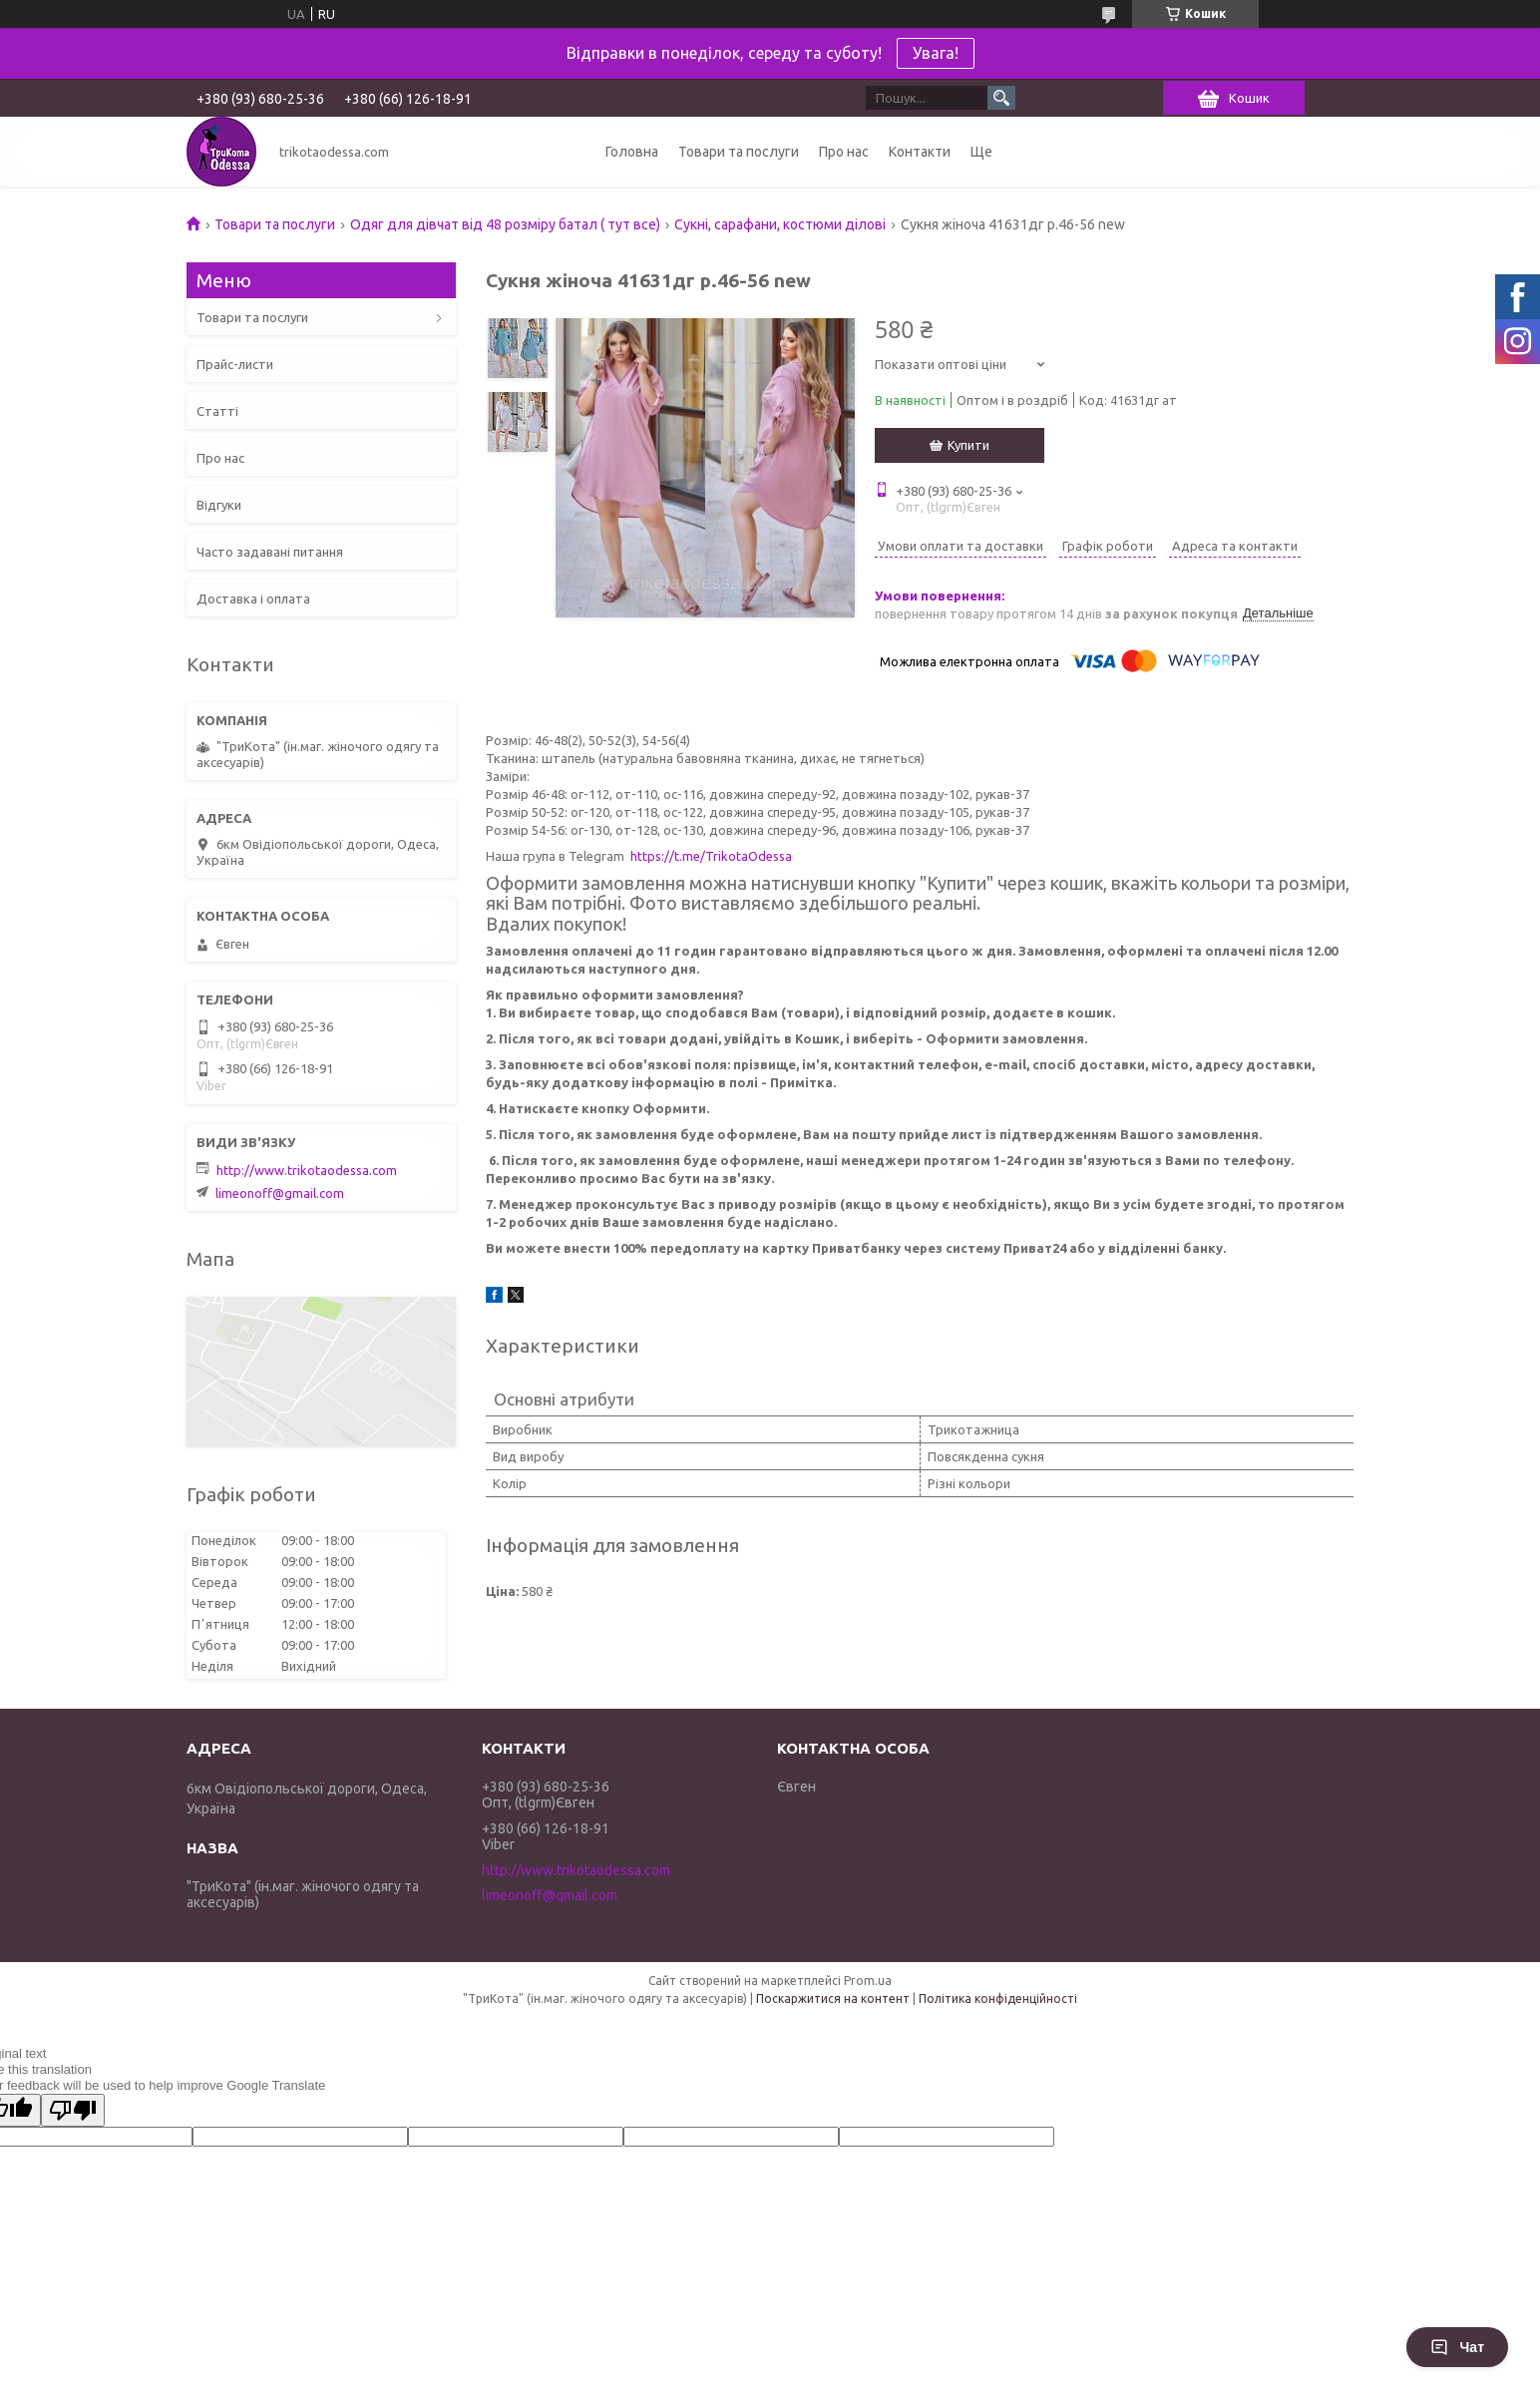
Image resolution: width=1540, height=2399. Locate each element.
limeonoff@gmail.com (279, 1193)
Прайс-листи (234, 364)
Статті (217, 411)
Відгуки (218, 505)
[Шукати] (1001, 98)
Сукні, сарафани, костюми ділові (780, 224)
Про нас (844, 152)
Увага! (936, 53)
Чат (1457, 2347)
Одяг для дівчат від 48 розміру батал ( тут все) (505, 224)
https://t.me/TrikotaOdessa (711, 856)
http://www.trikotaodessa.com (306, 1170)
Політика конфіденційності (998, 1998)
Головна (631, 152)
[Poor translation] (73, 2110)
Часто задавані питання (269, 552)
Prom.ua (868, 1980)
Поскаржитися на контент (833, 1998)
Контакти (920, 152)
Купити (968, 445)
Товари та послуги (738, 152)
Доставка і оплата (253, 598)
